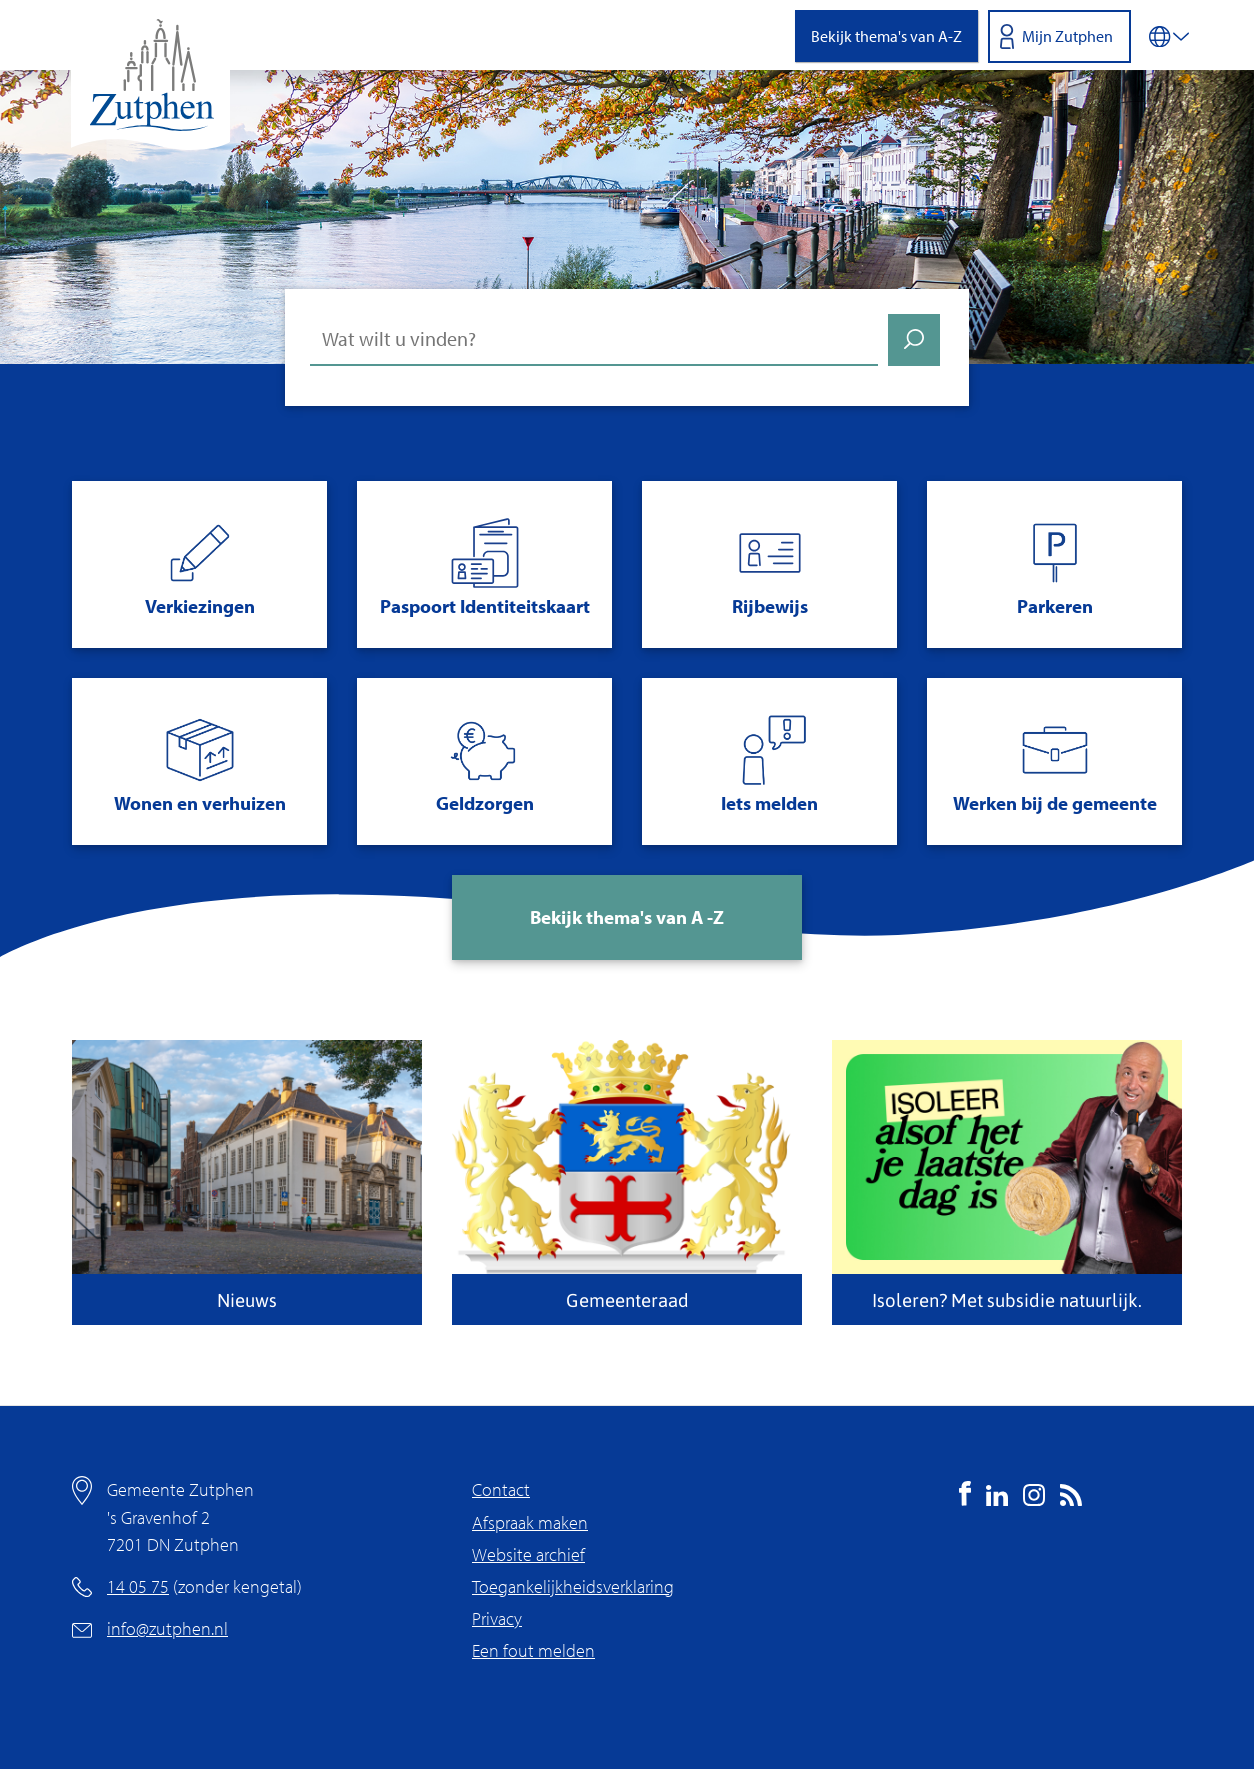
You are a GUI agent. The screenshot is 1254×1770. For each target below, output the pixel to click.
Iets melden (769, 803)
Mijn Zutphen (1067, 36)
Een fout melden (533, 1650)
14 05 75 (138, 1586)
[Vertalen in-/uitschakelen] (1169, 35)
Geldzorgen (485, 803)
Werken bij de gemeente (1055, 803)
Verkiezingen (200, 606)
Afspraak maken (530, 1522)
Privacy (497, 1618)
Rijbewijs (770, 606)
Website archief (528, 1554)
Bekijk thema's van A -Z (627, 917)
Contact (501, 1489)
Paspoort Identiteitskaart (485, 606)
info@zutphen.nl (167, 1628)
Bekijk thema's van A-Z (886, 36)
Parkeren (1055, 606)
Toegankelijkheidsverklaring (573, 1586)
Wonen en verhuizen (200, 803)
